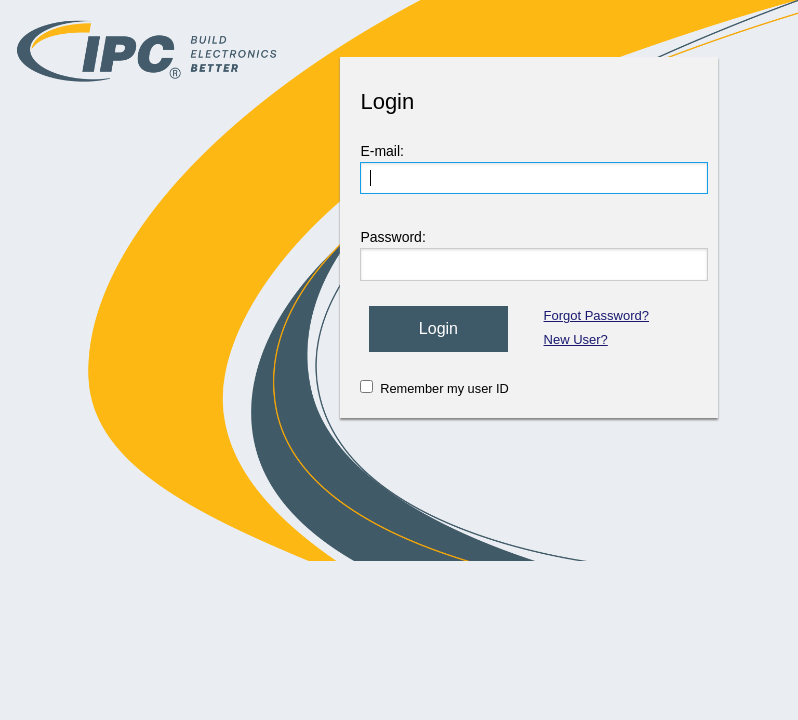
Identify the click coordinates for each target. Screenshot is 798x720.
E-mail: (382, 151)
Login (438, 328)
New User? (576, 339)
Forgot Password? (597, 315)
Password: (392, 237)
